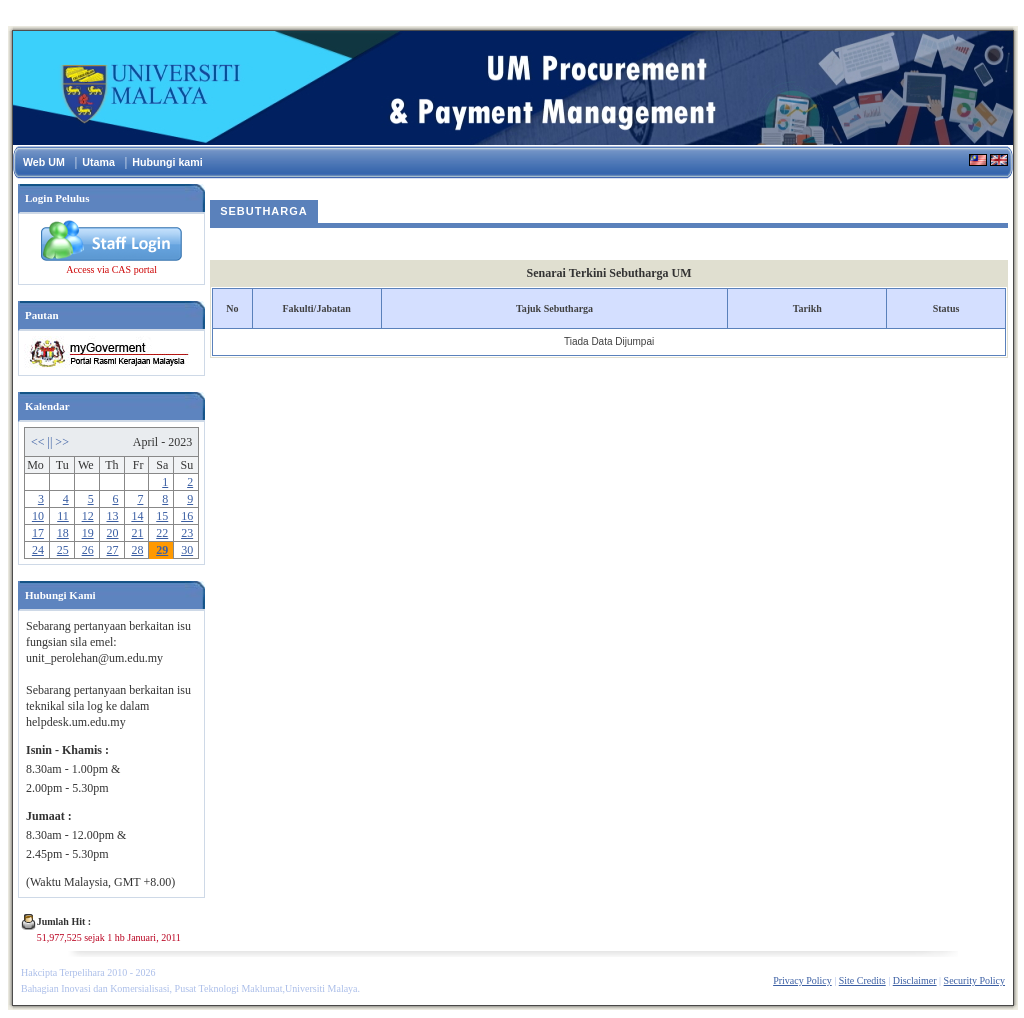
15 (162, 516)
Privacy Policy (802, 980)
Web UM (44, 162)
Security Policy (974, 980)
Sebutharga (264, 211)
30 (187, 550)
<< (39, 442)
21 (137, 533)
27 (113, 550)
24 (38, 550)
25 (63, 550)
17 (38, 533)
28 (137, 550)
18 (63, 533)
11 (63, 516)
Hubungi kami (167, 162)
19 (88, 533)
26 (88, 550)
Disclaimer (915, 980)
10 (38, 516)
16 (187, 516)
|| (52, 442)
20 (113, 533)
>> (62, 442)
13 (113, 516)
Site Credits (862, 980)
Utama (98, 162)
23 (187, 533)
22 (162, 533)
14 (137, 516)
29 (162, 550)
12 (88, 516)
